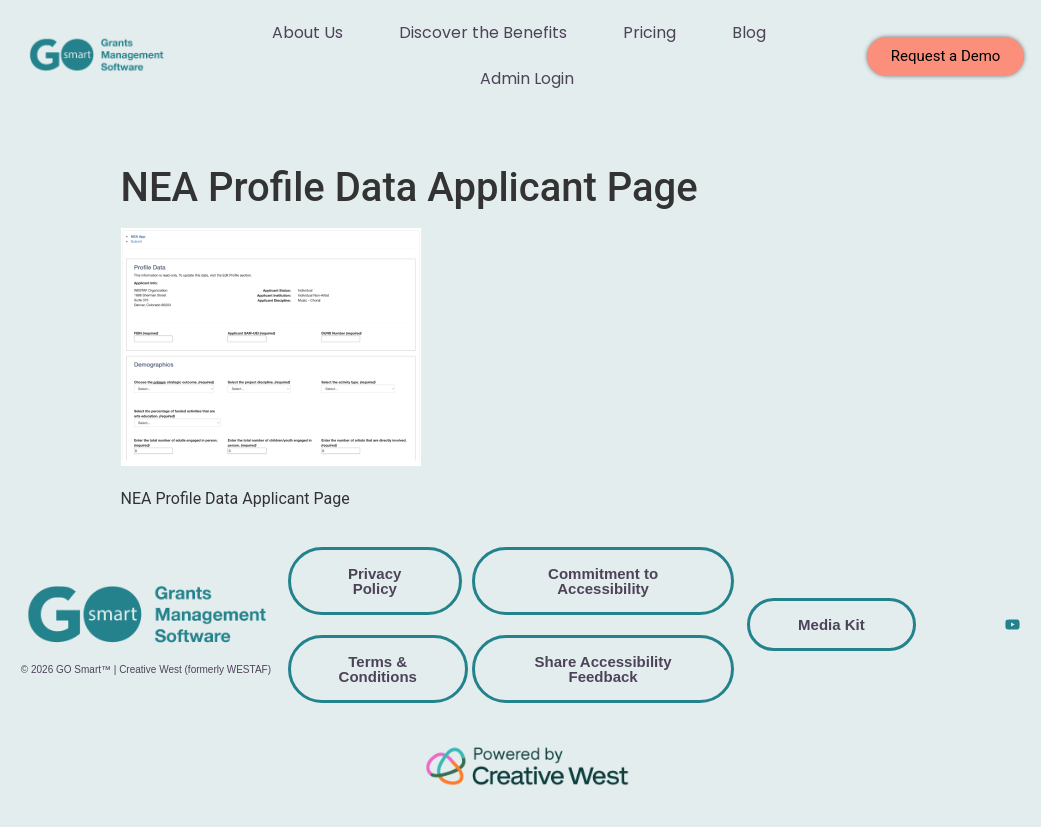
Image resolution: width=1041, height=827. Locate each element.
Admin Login (527, 78)
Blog (749, 32)
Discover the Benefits (483, 32)
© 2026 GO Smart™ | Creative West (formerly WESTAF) (146, 669)
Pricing (649, 32)
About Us (307, 32)
